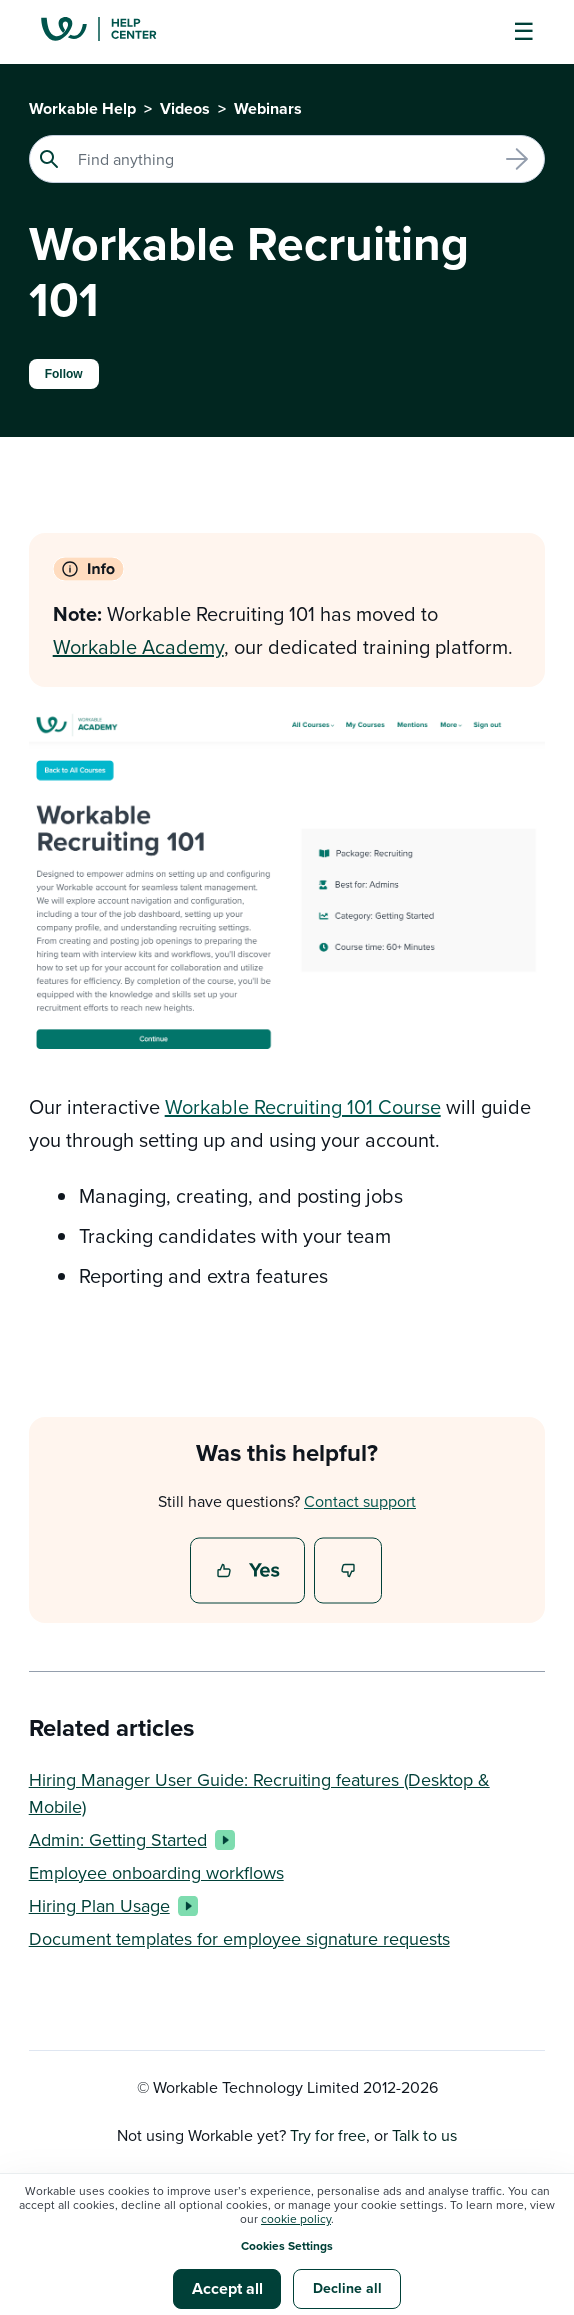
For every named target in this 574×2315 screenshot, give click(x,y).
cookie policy (296, 2218)
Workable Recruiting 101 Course (303, 1106)
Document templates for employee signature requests (239, 1938)
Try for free (328, 2135)
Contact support (360, 1501)
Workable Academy (138, 646)
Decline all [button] (347, 2288)
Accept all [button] (227, 2288)
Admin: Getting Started (128, 1839)
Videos (185, 108)
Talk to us (424, 2135)
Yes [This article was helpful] (250, 1572)
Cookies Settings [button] (287, 2245)
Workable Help (82, 108)
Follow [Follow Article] (64, 374)
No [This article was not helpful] (349, 1572)
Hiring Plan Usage (109, 1905)
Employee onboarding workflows (156, 1872)
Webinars (268, 108)
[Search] (287, 159)
